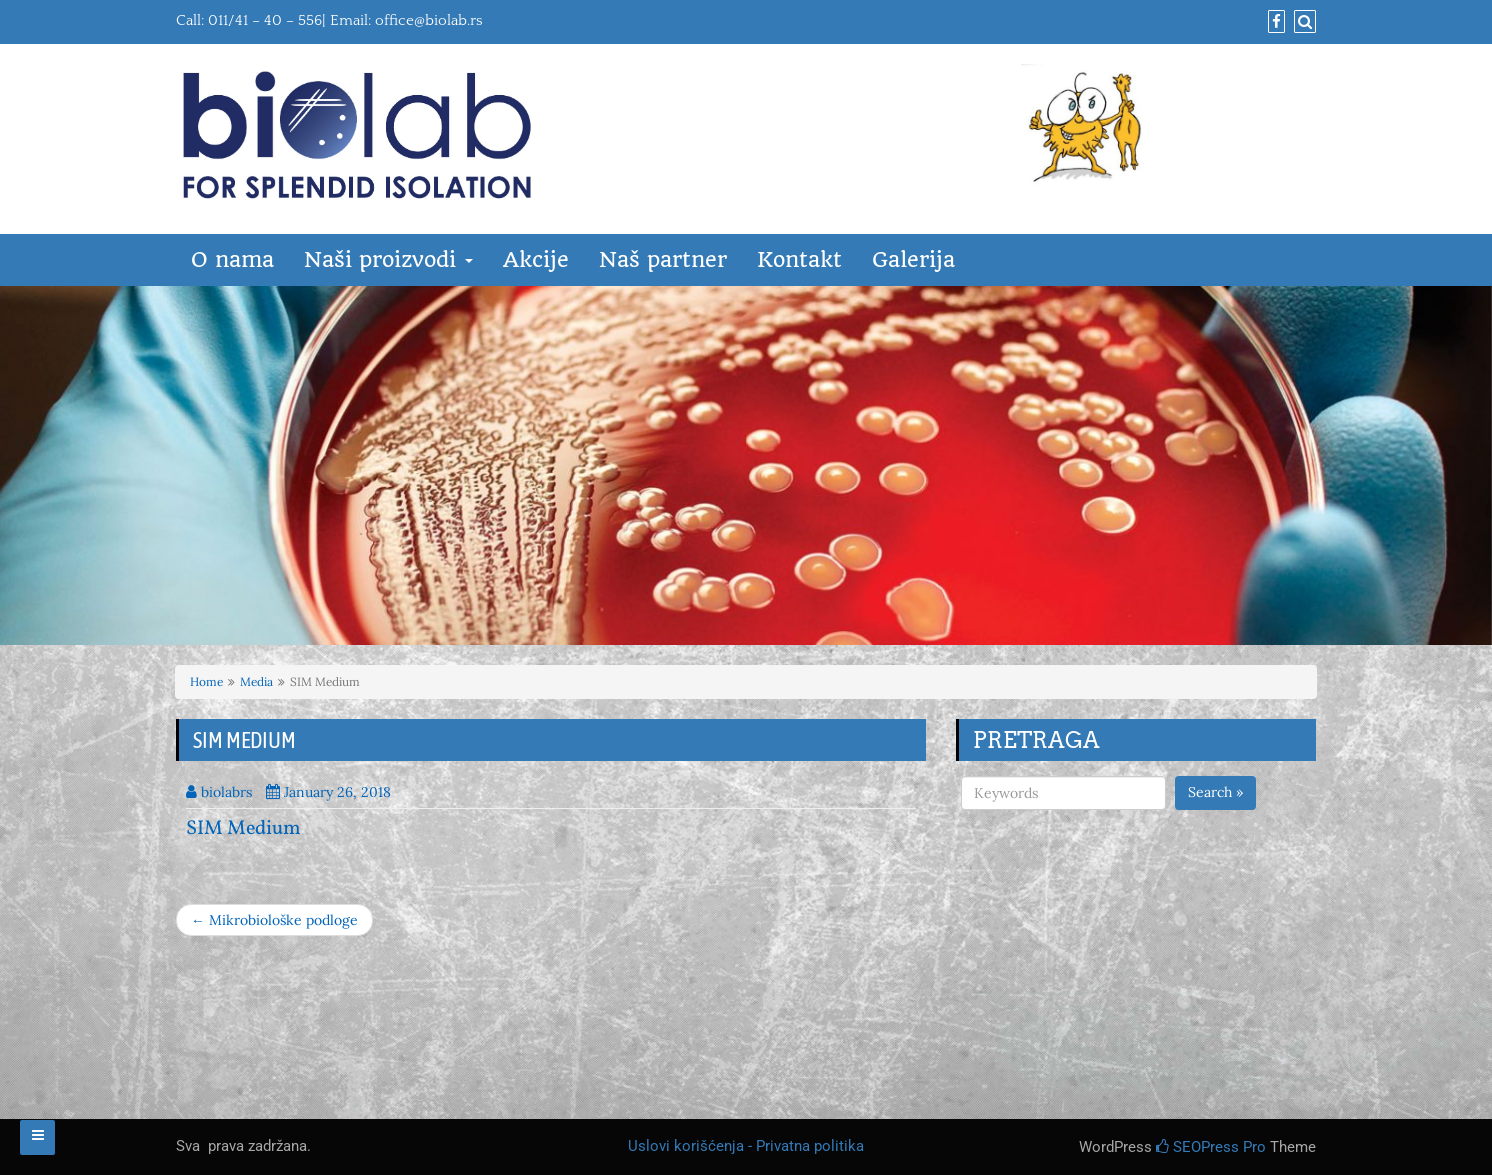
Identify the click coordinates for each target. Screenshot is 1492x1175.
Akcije (536, 259)
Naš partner (663, 259)
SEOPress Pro (1211, 1147)
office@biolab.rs (429, 20)
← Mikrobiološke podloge (274, 920)
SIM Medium (243, 829)
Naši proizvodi (388, 259)
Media (256, 681)
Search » (1215, 792)
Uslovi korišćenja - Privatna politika (746, 1146)
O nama (232, 259)
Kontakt (799, 259)
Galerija (913, 259)
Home (206, 681)
